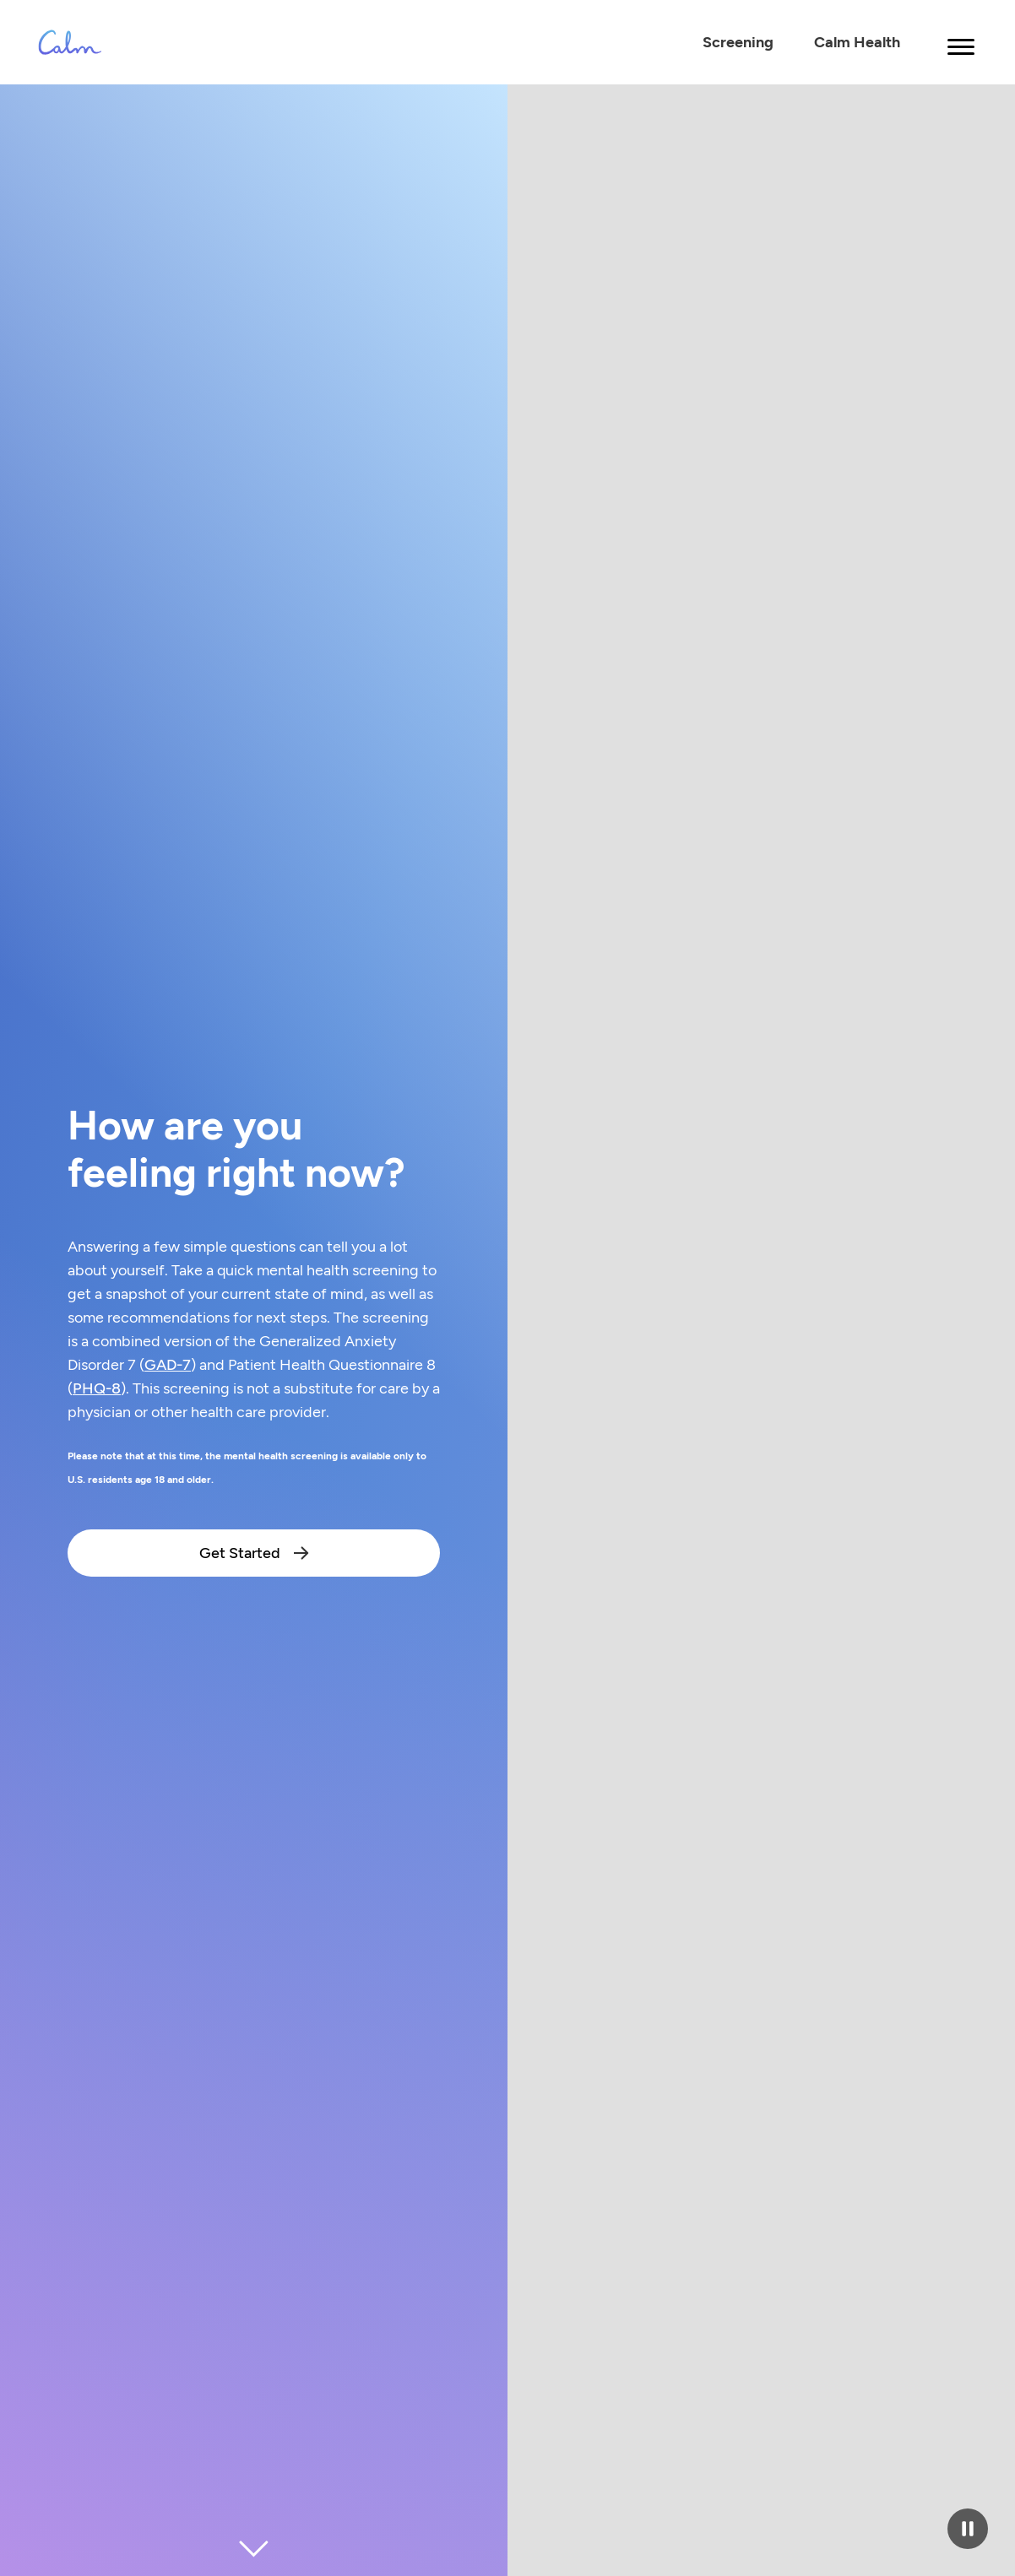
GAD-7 (167, 1365)
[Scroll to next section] (254, 2549)
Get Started (254, 1553)
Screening (738, 42)
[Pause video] (967, 2528)
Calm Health (857, 42)
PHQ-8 (97, 1388)
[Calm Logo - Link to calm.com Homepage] (70, 42)
